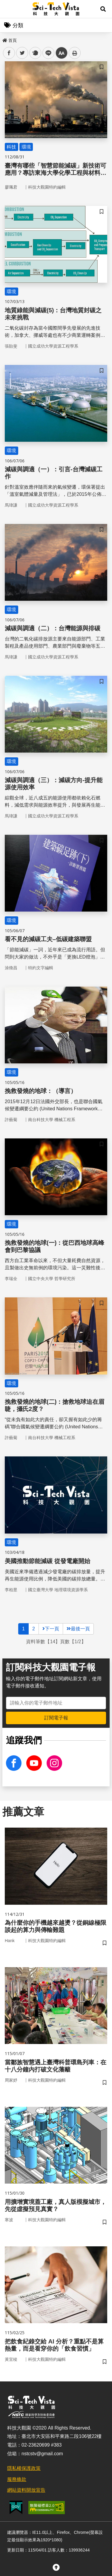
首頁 (9, 40)
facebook (9, 53)
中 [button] (61, 53)
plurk (35, 53)
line (46, 53)
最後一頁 (78, 1628)
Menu (9, 9)
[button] (103, 9)
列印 (75, 53)
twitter (22, 53)
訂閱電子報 (56, 1717)
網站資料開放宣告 (26, 2490)
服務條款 (16, 2479)
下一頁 (50, 1628)
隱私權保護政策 (24, 2468)
